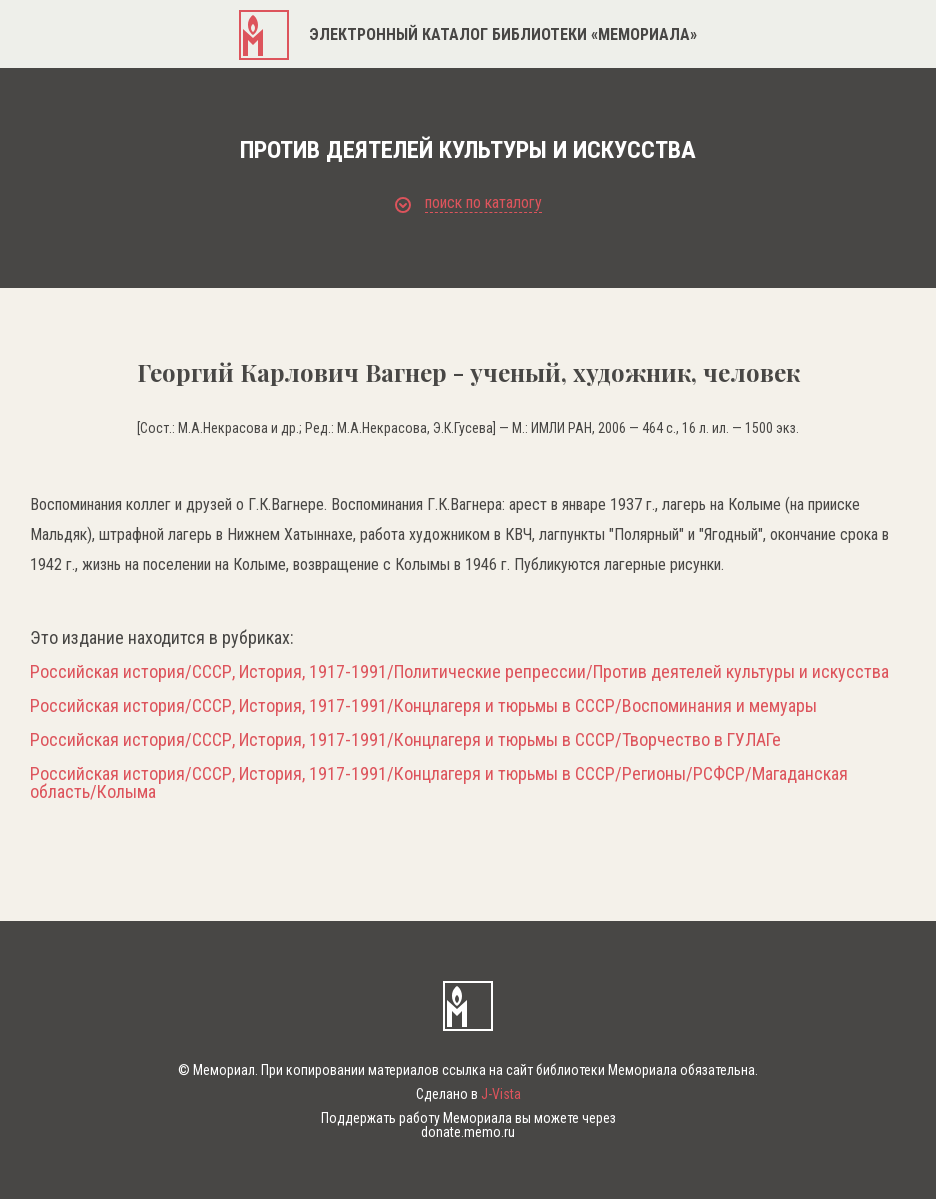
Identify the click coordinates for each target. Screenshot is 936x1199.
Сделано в (468, 1094)
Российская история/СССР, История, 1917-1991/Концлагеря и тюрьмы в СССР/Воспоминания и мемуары (423, 706)
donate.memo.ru (468, 1132)
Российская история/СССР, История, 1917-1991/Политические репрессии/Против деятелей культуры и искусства (459, 672)
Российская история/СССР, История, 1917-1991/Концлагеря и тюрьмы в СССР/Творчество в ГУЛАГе (405, 740)
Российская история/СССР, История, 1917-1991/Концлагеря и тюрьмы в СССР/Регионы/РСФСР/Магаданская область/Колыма (439, 783)
